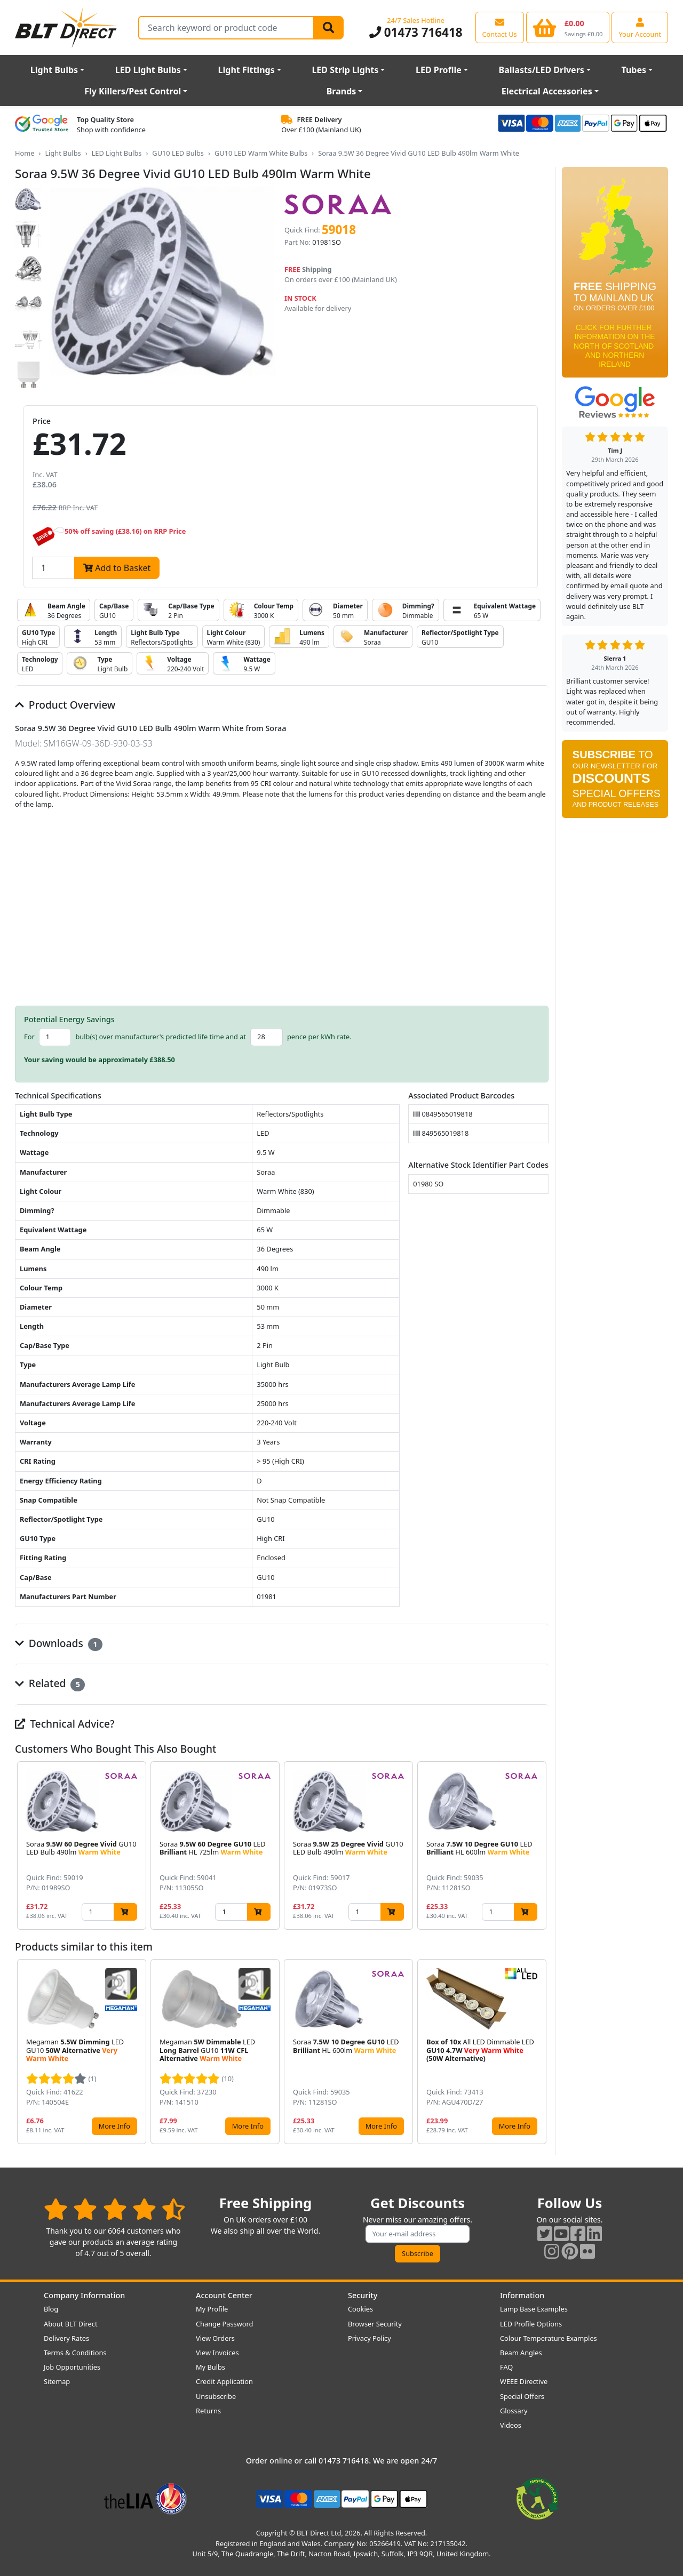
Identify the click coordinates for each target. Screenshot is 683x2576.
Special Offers (522, 2396)
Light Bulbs (54, 70)
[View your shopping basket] (568, 27)
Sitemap (57, 2381)
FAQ (506, 2367)
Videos (510, 2425)
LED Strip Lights (345, 70)
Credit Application (224, 2381)
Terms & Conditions (75, 2352)
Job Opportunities (72, 2367)
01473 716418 (416, 32)
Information (522, 2295)
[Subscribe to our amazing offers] (418, 2234)
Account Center (224, 2295)
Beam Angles (521, 2352)
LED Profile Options (531, 2324)
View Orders (215, 2338)
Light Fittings (246, 70)
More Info (114, 2126)
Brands (341, 91)
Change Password (224, 2324)
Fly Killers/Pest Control (132, 91)
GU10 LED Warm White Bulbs (261, 153)
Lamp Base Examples (534, 2309)
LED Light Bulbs (148, 70)
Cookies (360, 2309)
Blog (51, 2309)
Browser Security (375, 2324)
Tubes (634, 70)
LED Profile (439, 70)
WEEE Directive (523, 2381)
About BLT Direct (71, 2324)
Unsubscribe (216, 2396)
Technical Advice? (65, 1723)
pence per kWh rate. (319, 1036)
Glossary (514, 2410)
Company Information (84, 2295)
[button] (540, 1845)
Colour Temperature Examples (548, 2338)
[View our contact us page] (499, 27)
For (29, 1036)
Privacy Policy (369, 2338)
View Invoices (217, 2352)
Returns (208, 2410)
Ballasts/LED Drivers (541, 70)
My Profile (212, 2309)
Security (362, 2295)
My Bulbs (210, 2367)
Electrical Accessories (547, 91)
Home (24, 153)
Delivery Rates (66, 2338)
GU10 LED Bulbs (178, 153)
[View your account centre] (639, 27)
